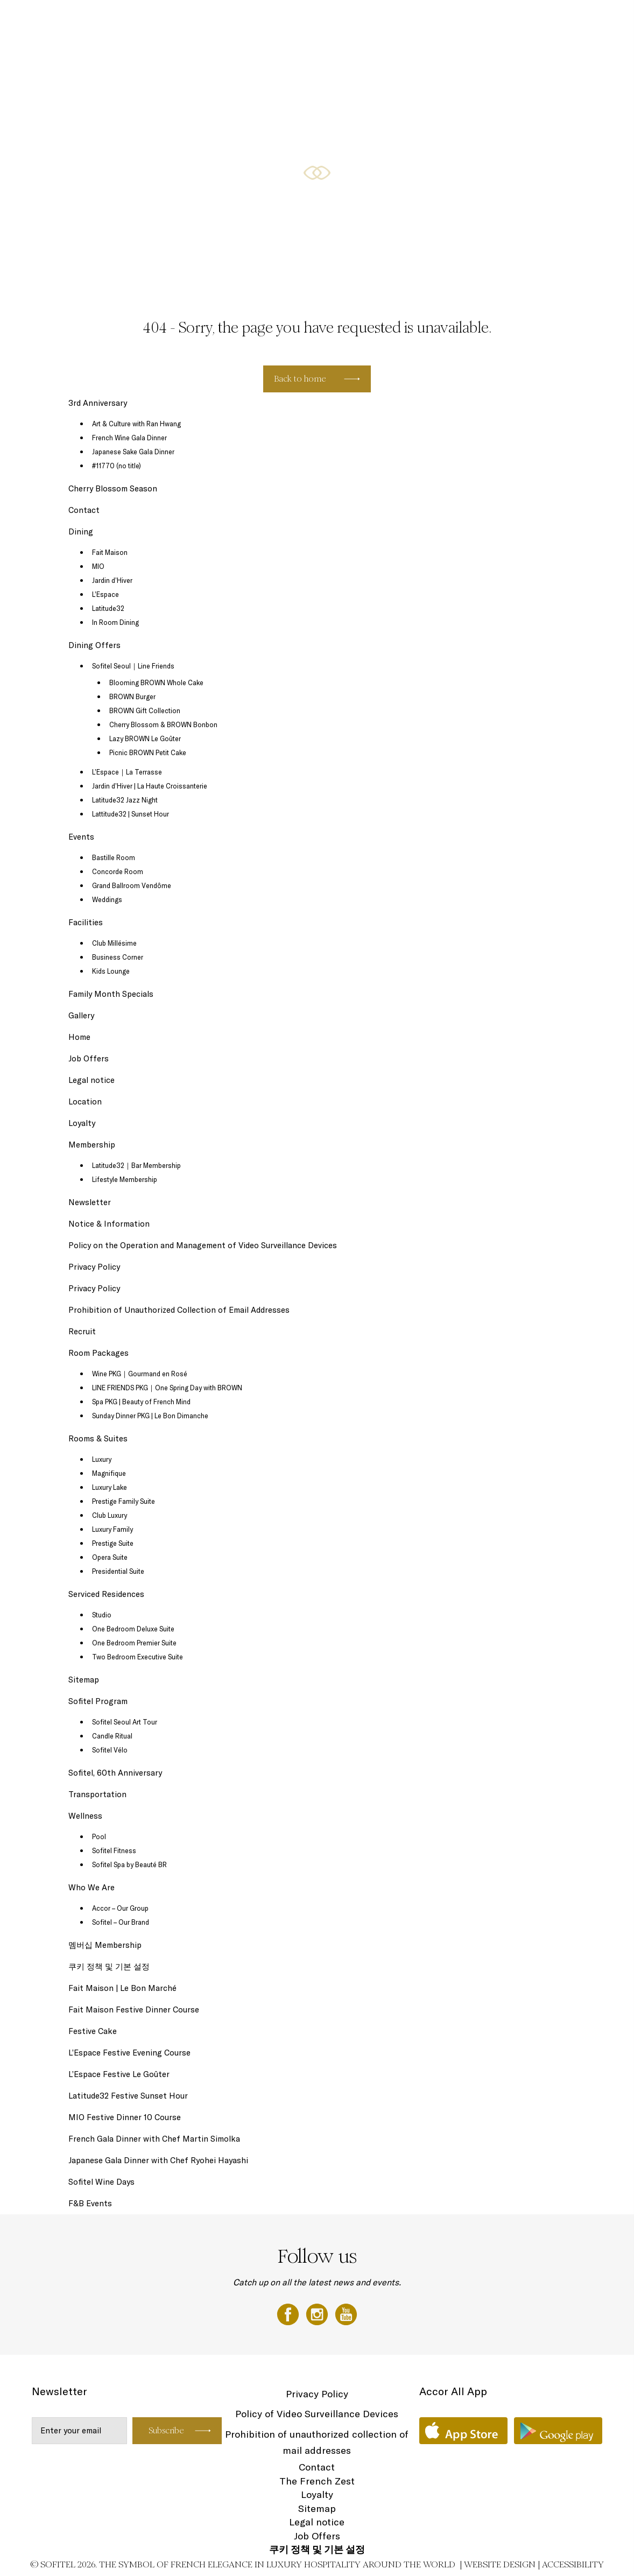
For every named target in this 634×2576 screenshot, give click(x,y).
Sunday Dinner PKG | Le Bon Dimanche (150, 1415)
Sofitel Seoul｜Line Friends (133, 665)
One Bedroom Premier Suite (134, 1642)
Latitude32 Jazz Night (125, 800)
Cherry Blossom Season (112, 488)
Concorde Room (117, 871)
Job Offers (88, 1058)
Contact (84, 510)
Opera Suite (110, 1557)
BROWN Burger (132, 696)
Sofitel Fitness (114, 1850)
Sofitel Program (98, 1701)
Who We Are (91, 1887)
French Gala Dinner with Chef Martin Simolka (154, 2139)
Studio (101, 1614)
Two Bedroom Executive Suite (137, 1656)
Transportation (97, 1794)
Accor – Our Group (120, 1908)
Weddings (107, 899)
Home (79, 1037)
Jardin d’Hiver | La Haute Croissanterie (149, 786)
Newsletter (89, 1202)
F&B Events (90, 2203)
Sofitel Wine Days (101, 2182)
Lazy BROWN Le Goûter (145, 738)
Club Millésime (114, 943)
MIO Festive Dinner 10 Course (124, 2117)
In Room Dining (115, 622)
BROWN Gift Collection (144, 710)
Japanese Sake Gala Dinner (133, 451)
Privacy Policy (94, 1267)
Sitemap (83, 1679)
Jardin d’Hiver (112, 580)
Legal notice (91, 1080)
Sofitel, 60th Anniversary (115, 1773)
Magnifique (109, 1473)
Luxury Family (112, 1529)
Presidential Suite (118, 1571)
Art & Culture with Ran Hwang (136, 423)
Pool (99, 1836)
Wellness (85, 1816)
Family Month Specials (110, 994)
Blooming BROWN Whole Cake (156, 682)
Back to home (300, 379)
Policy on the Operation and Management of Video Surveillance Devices (202, 1245)
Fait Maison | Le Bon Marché (122, 1988)
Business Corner (117, 957)
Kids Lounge (111, 971)
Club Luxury (109, 1515)
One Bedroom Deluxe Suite (133, 1628)
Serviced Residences (417, 20)
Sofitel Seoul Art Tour (124, 1722)
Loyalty (81, 1123)
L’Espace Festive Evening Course (129, 2052)
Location (85, 1101)
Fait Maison (110, 552)
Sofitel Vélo (110, 1750)
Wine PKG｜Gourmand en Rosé (139, 1373)
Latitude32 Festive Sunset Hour (128, 2096)
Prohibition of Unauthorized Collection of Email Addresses (179, 1310)
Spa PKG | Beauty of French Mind (141, 1401)
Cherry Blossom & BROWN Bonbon (163, 724)
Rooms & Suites (358, 20)
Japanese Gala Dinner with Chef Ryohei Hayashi (158, 2160)
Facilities (85, 922)
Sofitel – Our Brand (120, 1922)
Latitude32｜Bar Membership (136, 1165)
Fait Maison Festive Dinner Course (133, 2009)
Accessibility (573, 2564)
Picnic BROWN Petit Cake (147, 752)
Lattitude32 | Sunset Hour (130, 814)
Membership (91, 1144)
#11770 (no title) (116, 465)
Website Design (500, 2564)
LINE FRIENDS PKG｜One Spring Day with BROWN (167, 1387)
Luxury (101, 1459)
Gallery (81, 1015)
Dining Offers (532, 20)
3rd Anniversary (97, 403)
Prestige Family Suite (123, 1501)
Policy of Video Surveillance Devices (316, 2414)
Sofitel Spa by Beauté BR (129, 1864)
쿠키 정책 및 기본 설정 (109, 1966)
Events (465, 20)
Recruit (82, 1331)
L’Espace (105, 594)
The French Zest (317, 2481)
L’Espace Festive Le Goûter (119, 2074)
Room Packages (581, 20)
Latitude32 (108, 608)
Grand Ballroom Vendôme (131, 885)
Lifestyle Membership (124, 1179)
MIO (98, 566)
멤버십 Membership (105, 1945)
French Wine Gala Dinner (129, 437)
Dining (494, 20)
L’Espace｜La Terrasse (127, 772)
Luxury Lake (109, 1487)
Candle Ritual (112, 1736)
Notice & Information (109, 1224)
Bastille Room (113, 857)
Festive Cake (92, 2031)
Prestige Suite (112, 1543)
